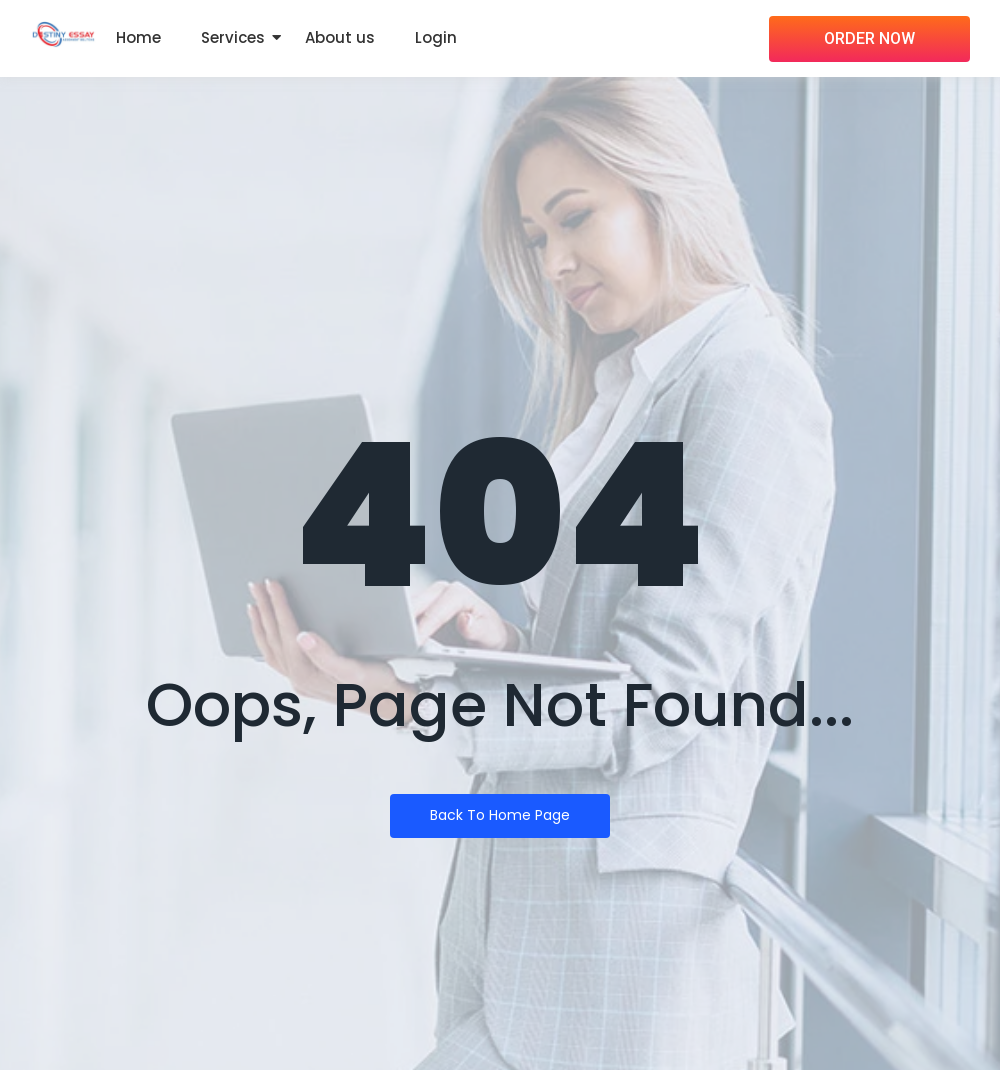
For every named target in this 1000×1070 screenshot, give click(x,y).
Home (138, 37)
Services (233, 37)
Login (436, 37)
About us (340, 37)
